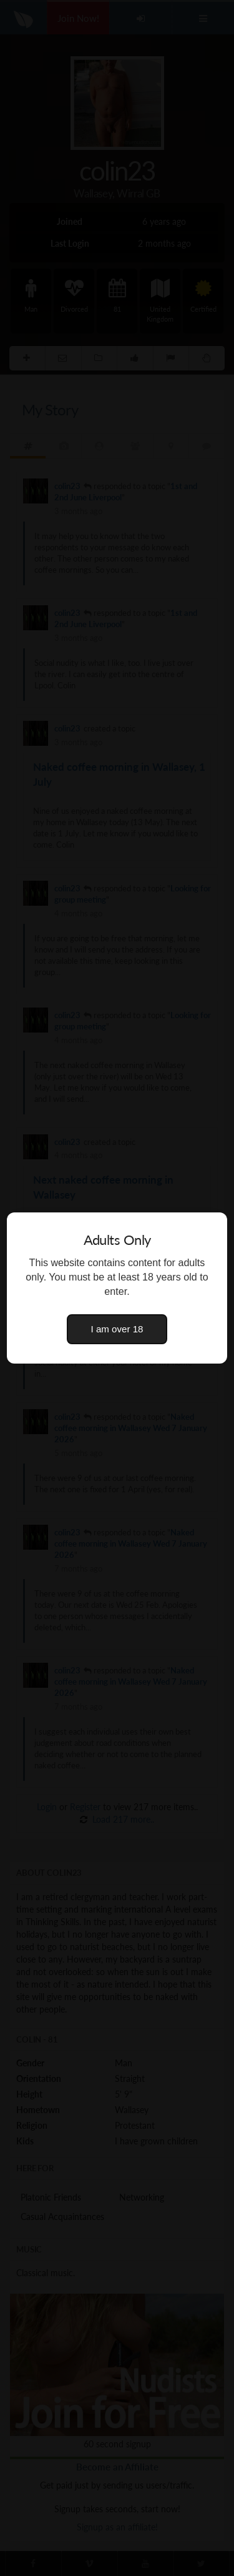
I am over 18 (117, 1329)
